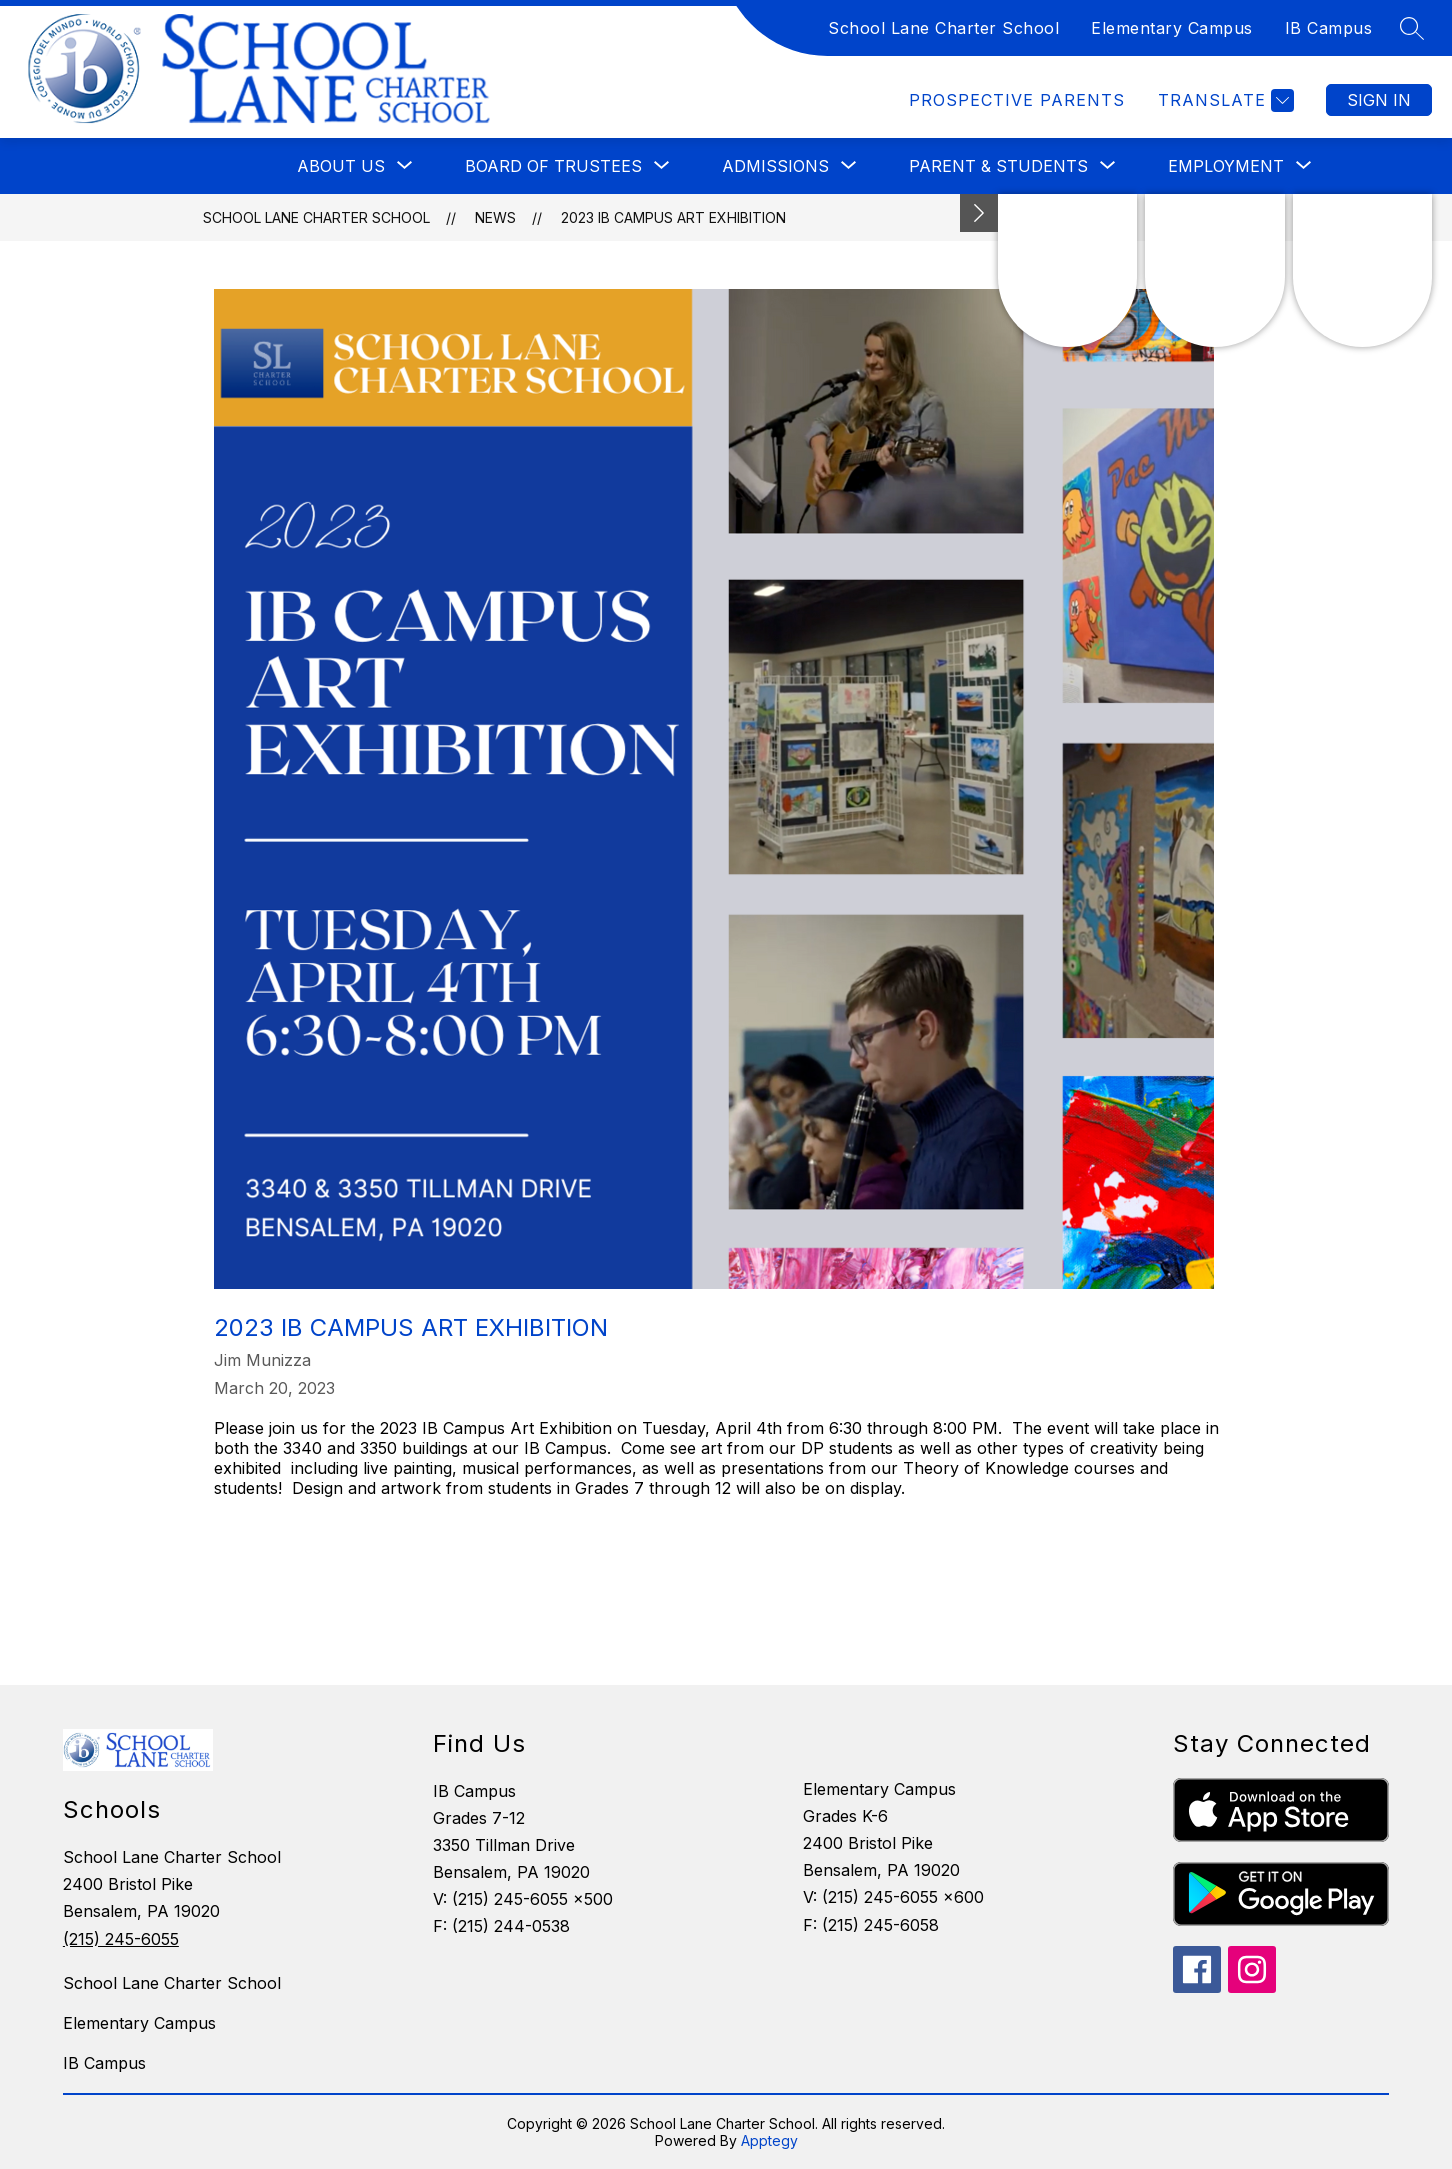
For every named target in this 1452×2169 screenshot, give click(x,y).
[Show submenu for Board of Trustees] (553, 166)
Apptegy (769, 2140)
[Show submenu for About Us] (341, 166)
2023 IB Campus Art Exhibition (673, 217)
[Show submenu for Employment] (1226, 166)
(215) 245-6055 (121, 1939)
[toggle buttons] (979, 213)
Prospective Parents (1017, 100)
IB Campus (1329, 28)
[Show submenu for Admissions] (775, 166)
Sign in (1379, 100)
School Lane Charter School (943, 28)
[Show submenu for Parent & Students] (998, 166)
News (495, 217)
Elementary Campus (1172, 28)
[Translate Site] (1223, 100)
